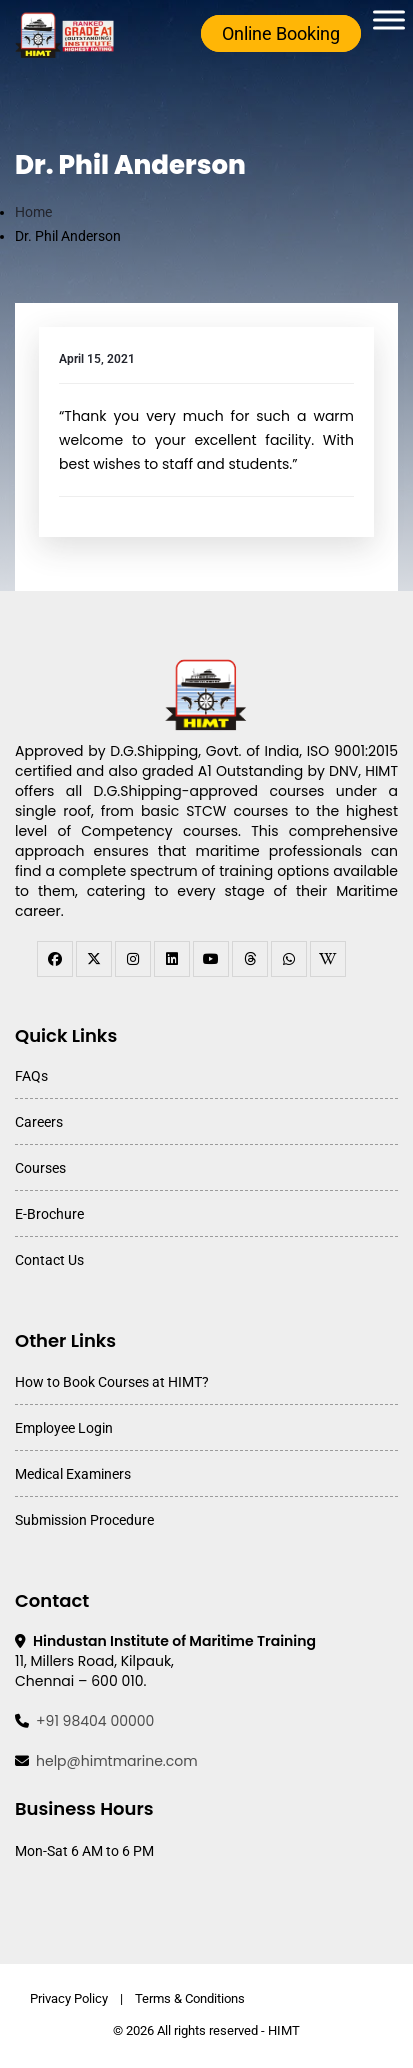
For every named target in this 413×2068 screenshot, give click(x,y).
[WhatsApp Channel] (289, 959)
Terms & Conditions (190, 1998)
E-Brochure (49, 1214)
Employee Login (64, 1428)
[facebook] (55, 959)
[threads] (250, 959)
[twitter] (94, 959)
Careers (39, 1122)
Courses (40, 1168)
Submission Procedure (84, 1520)
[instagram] (133, 959)
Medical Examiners (73, 1474)
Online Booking (281, 33)
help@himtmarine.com (117, 1761)
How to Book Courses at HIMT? (112, 1382)
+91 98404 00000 (95, 1721)
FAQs (31, 1076)
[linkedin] (172, 959)
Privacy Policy (69, 1998)
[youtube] (211, 959)
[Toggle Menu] (389, 19)
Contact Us (49, 1260)
